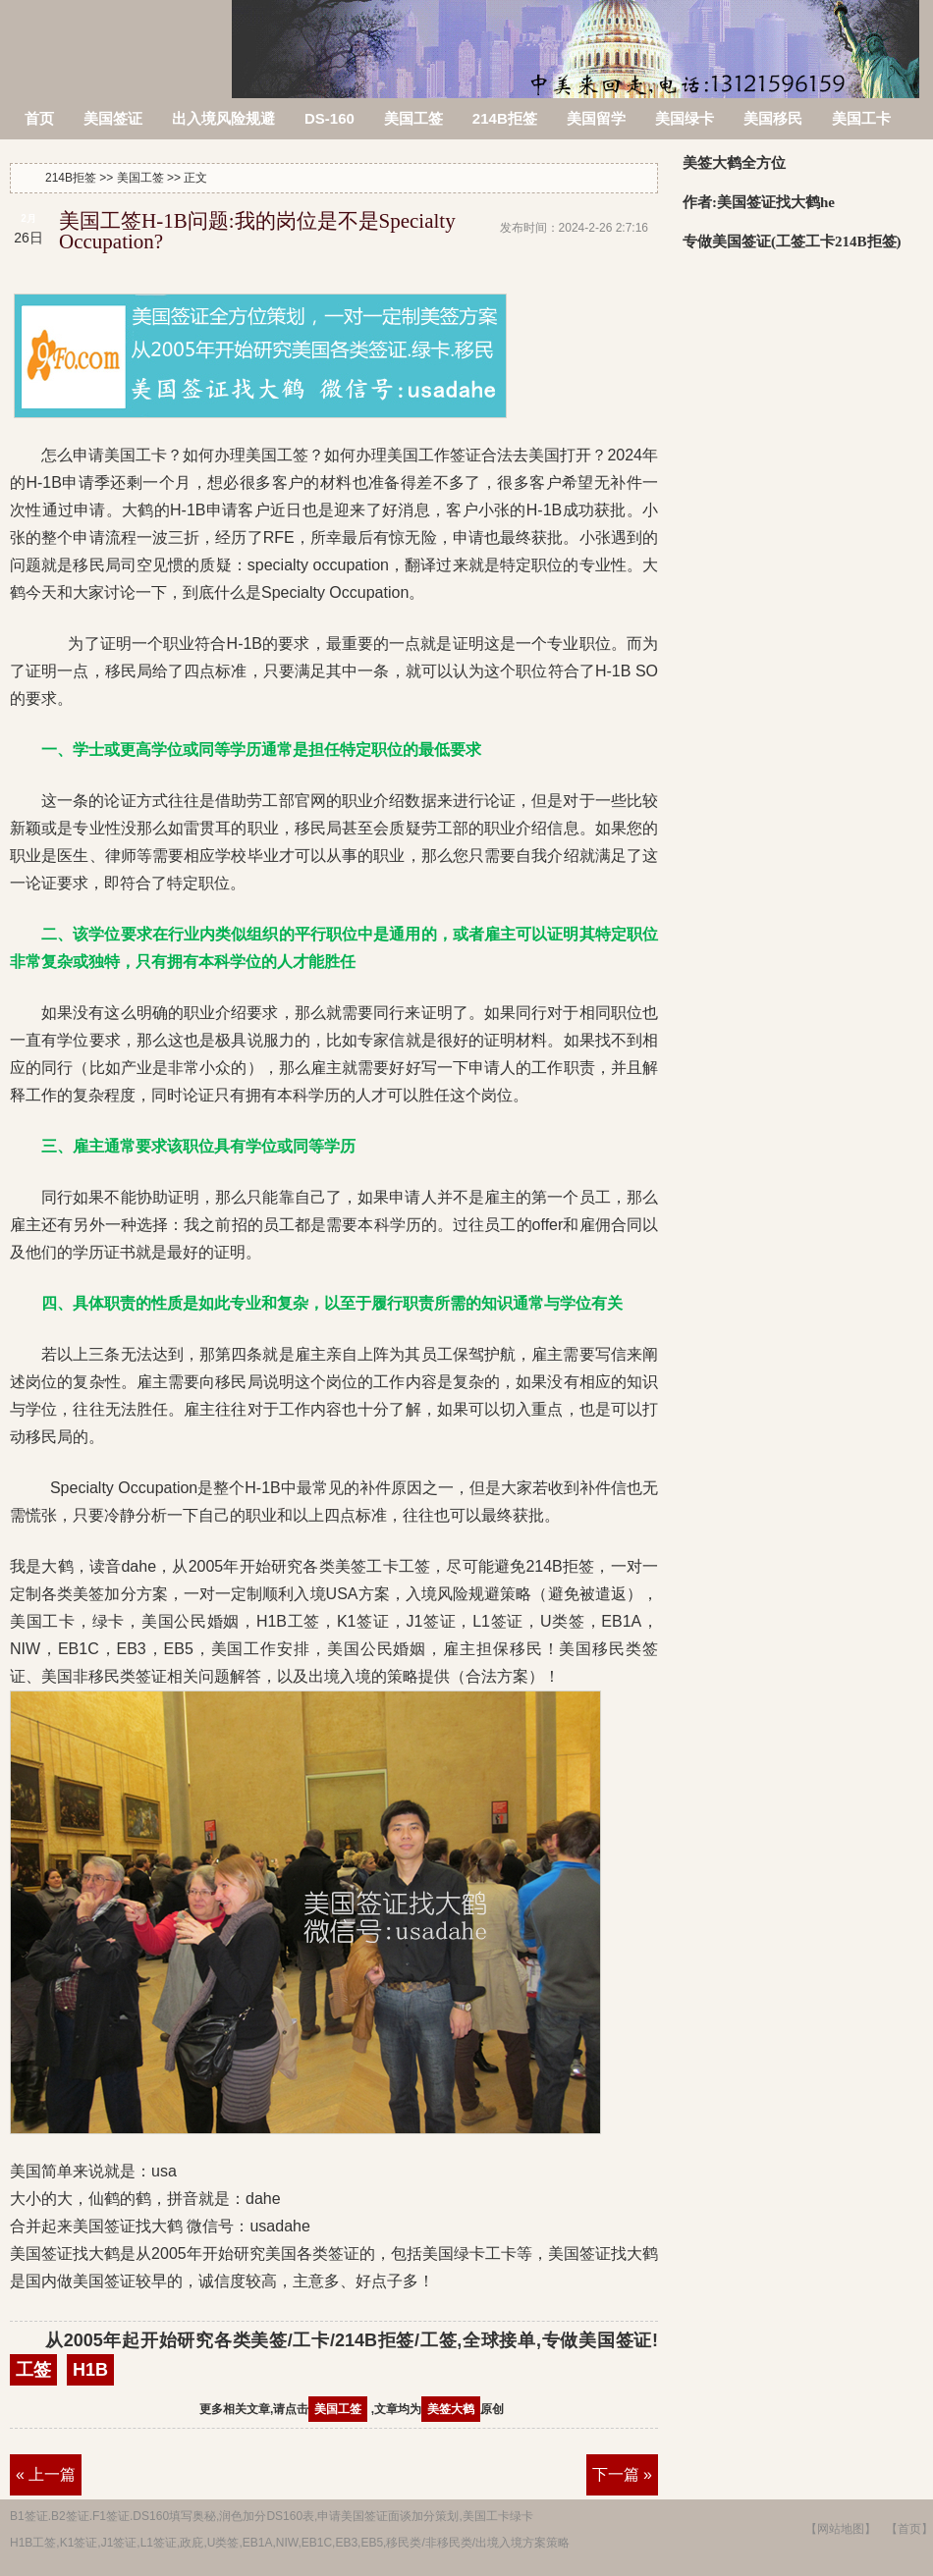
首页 (39, 118)
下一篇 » (622, 2474)
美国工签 (413, 118)
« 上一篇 (46, 2474)
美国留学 (596, 118)
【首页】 (909, 2529)
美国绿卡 (684, 118)
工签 (33, 2370)
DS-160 (329, 118)
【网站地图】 (840, 2529)
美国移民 (772, 118)
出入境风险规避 (223, 118)
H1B (90, 2370)
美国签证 (112, 118)
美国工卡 (861, 118)
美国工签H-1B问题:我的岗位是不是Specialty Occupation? (257, 231)
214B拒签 (117, 37)
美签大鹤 (450, 2409)
